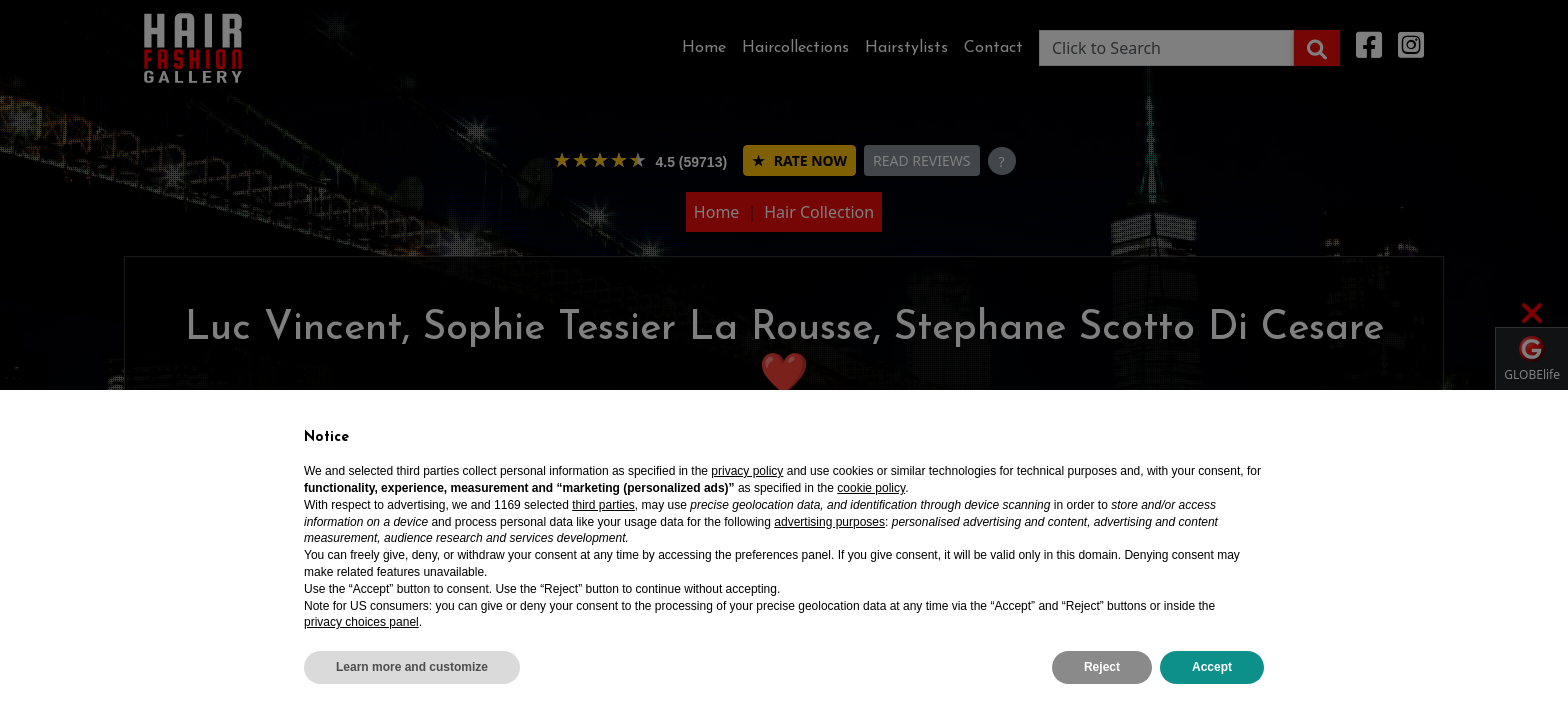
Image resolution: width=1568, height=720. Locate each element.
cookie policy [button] (871, 488)
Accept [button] (1212, 667)
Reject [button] (1102, 667)
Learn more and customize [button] (412, 667)
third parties (603, 505)
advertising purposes (829, 522)
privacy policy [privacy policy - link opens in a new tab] (747, 471)
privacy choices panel (361, 622)
